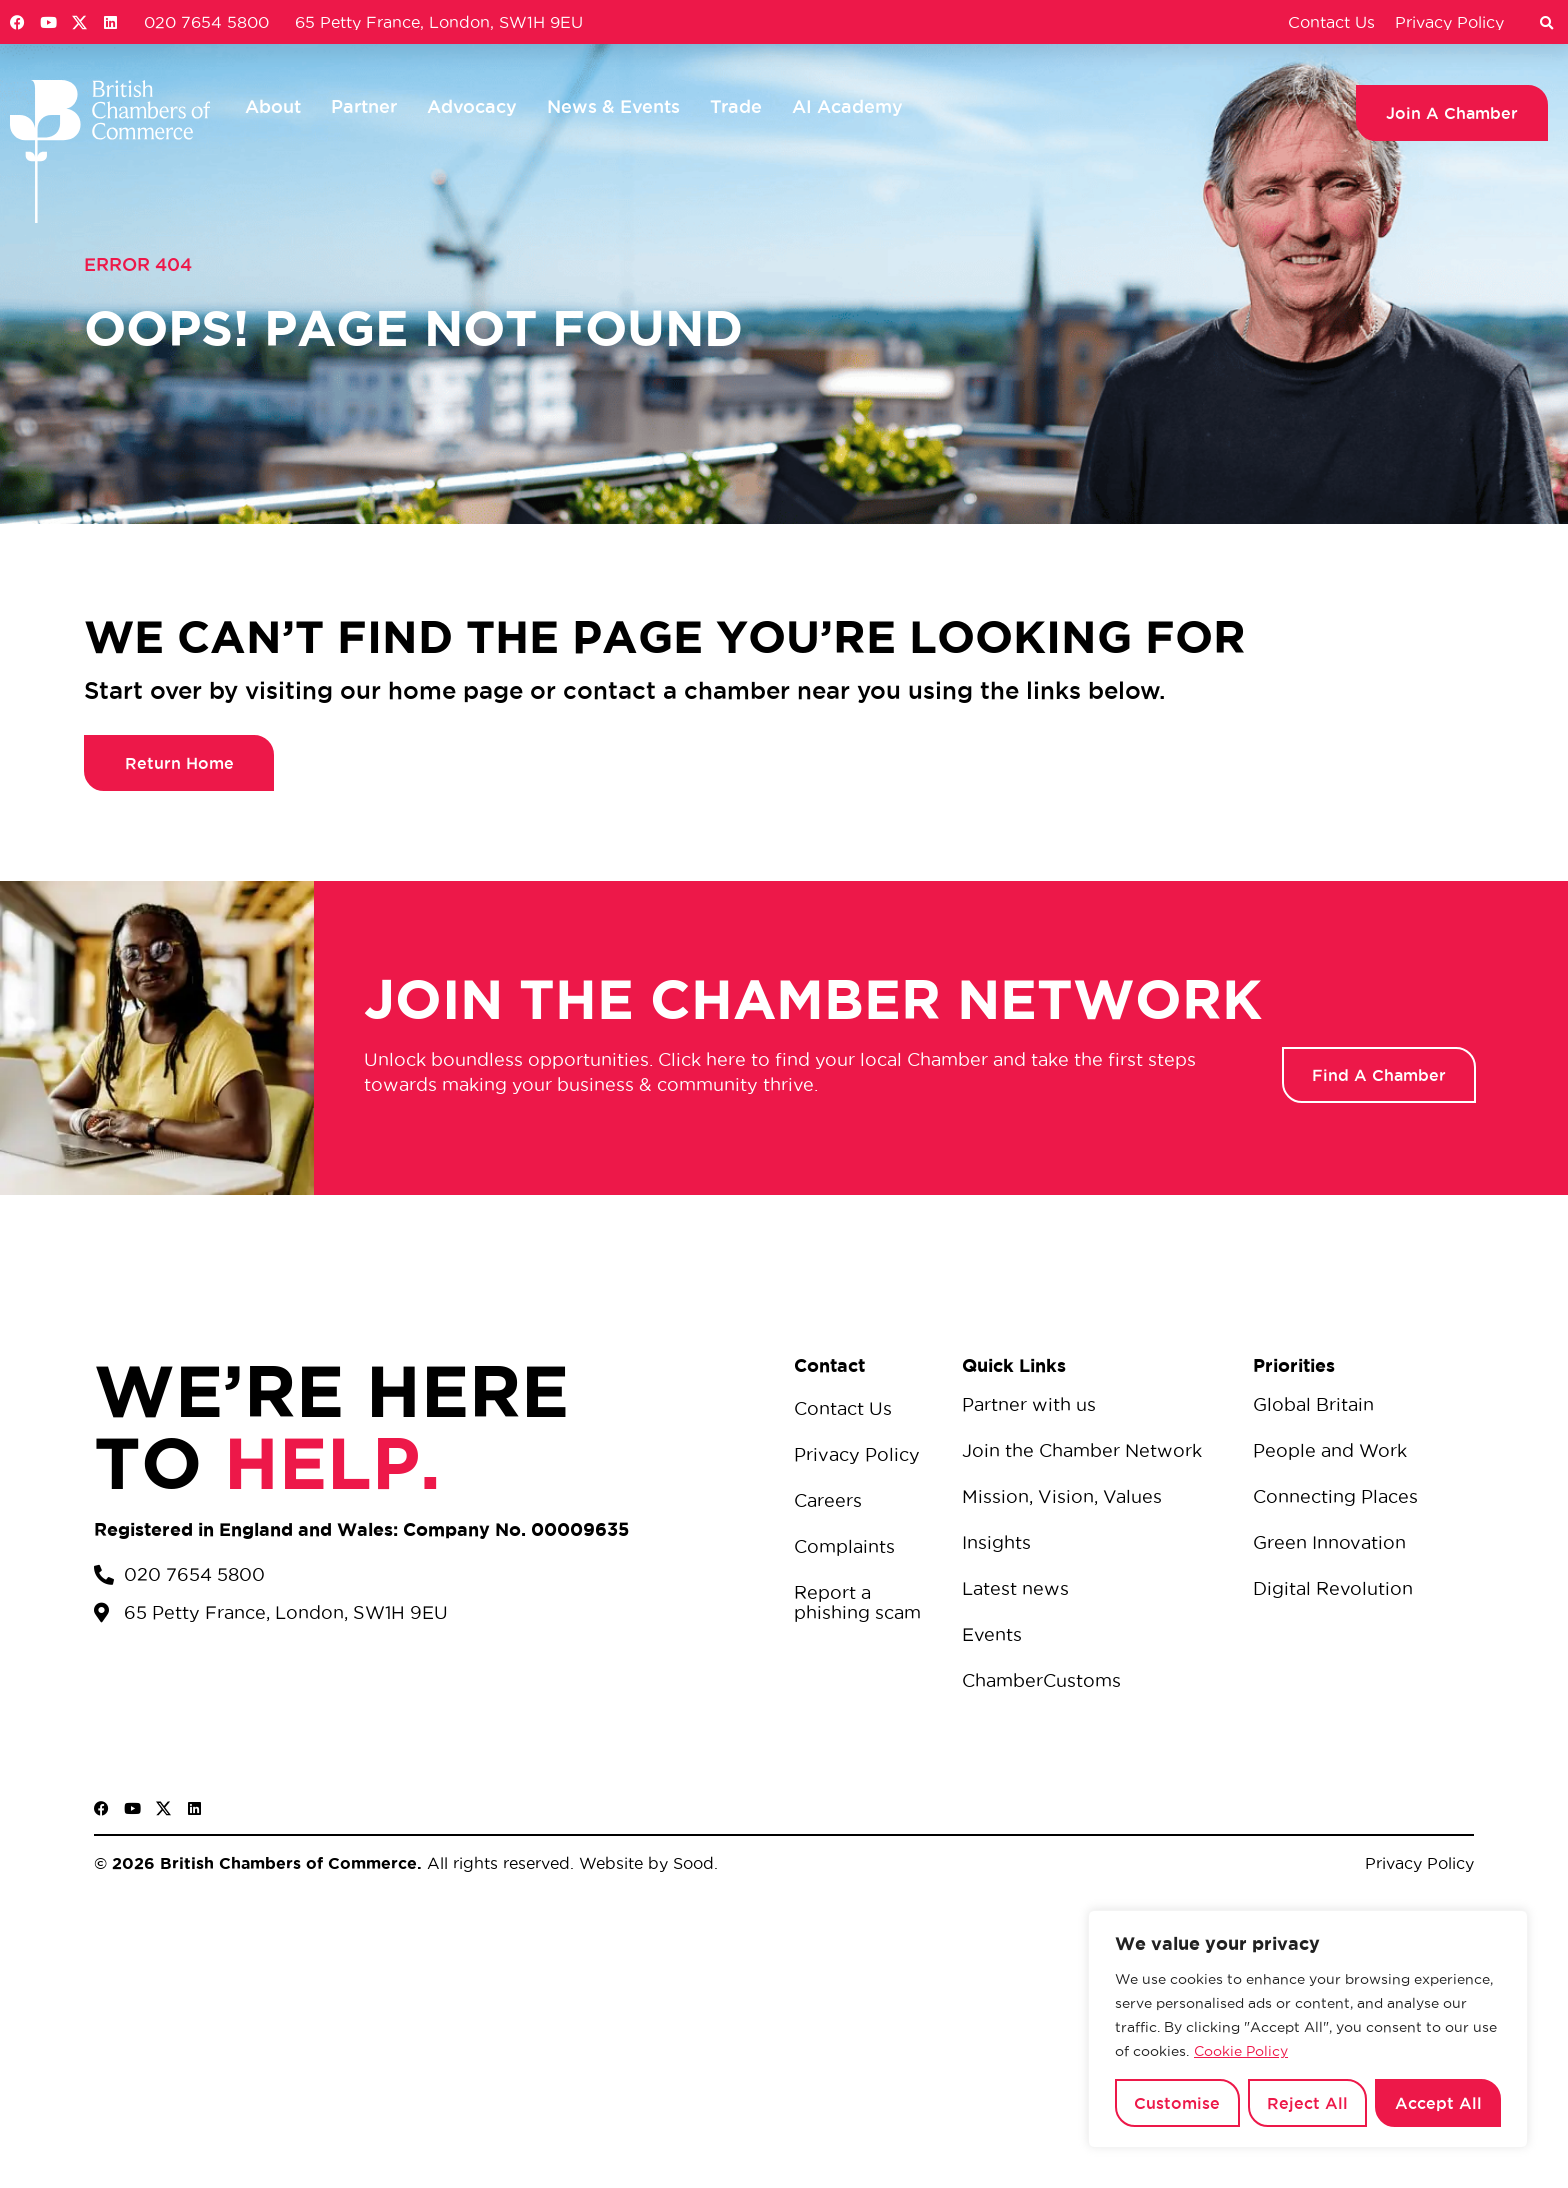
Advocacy (472, 106)
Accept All (1438, 2103)
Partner (364, 106)
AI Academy (847, 106)
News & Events (613, 106)
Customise (1177, 2103)
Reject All (1307, 2103)
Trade (736, 106)
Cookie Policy (1241, 2051)
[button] (1546, 24)
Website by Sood (644, 1863)
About (273, 106)
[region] (1308, 2029)
